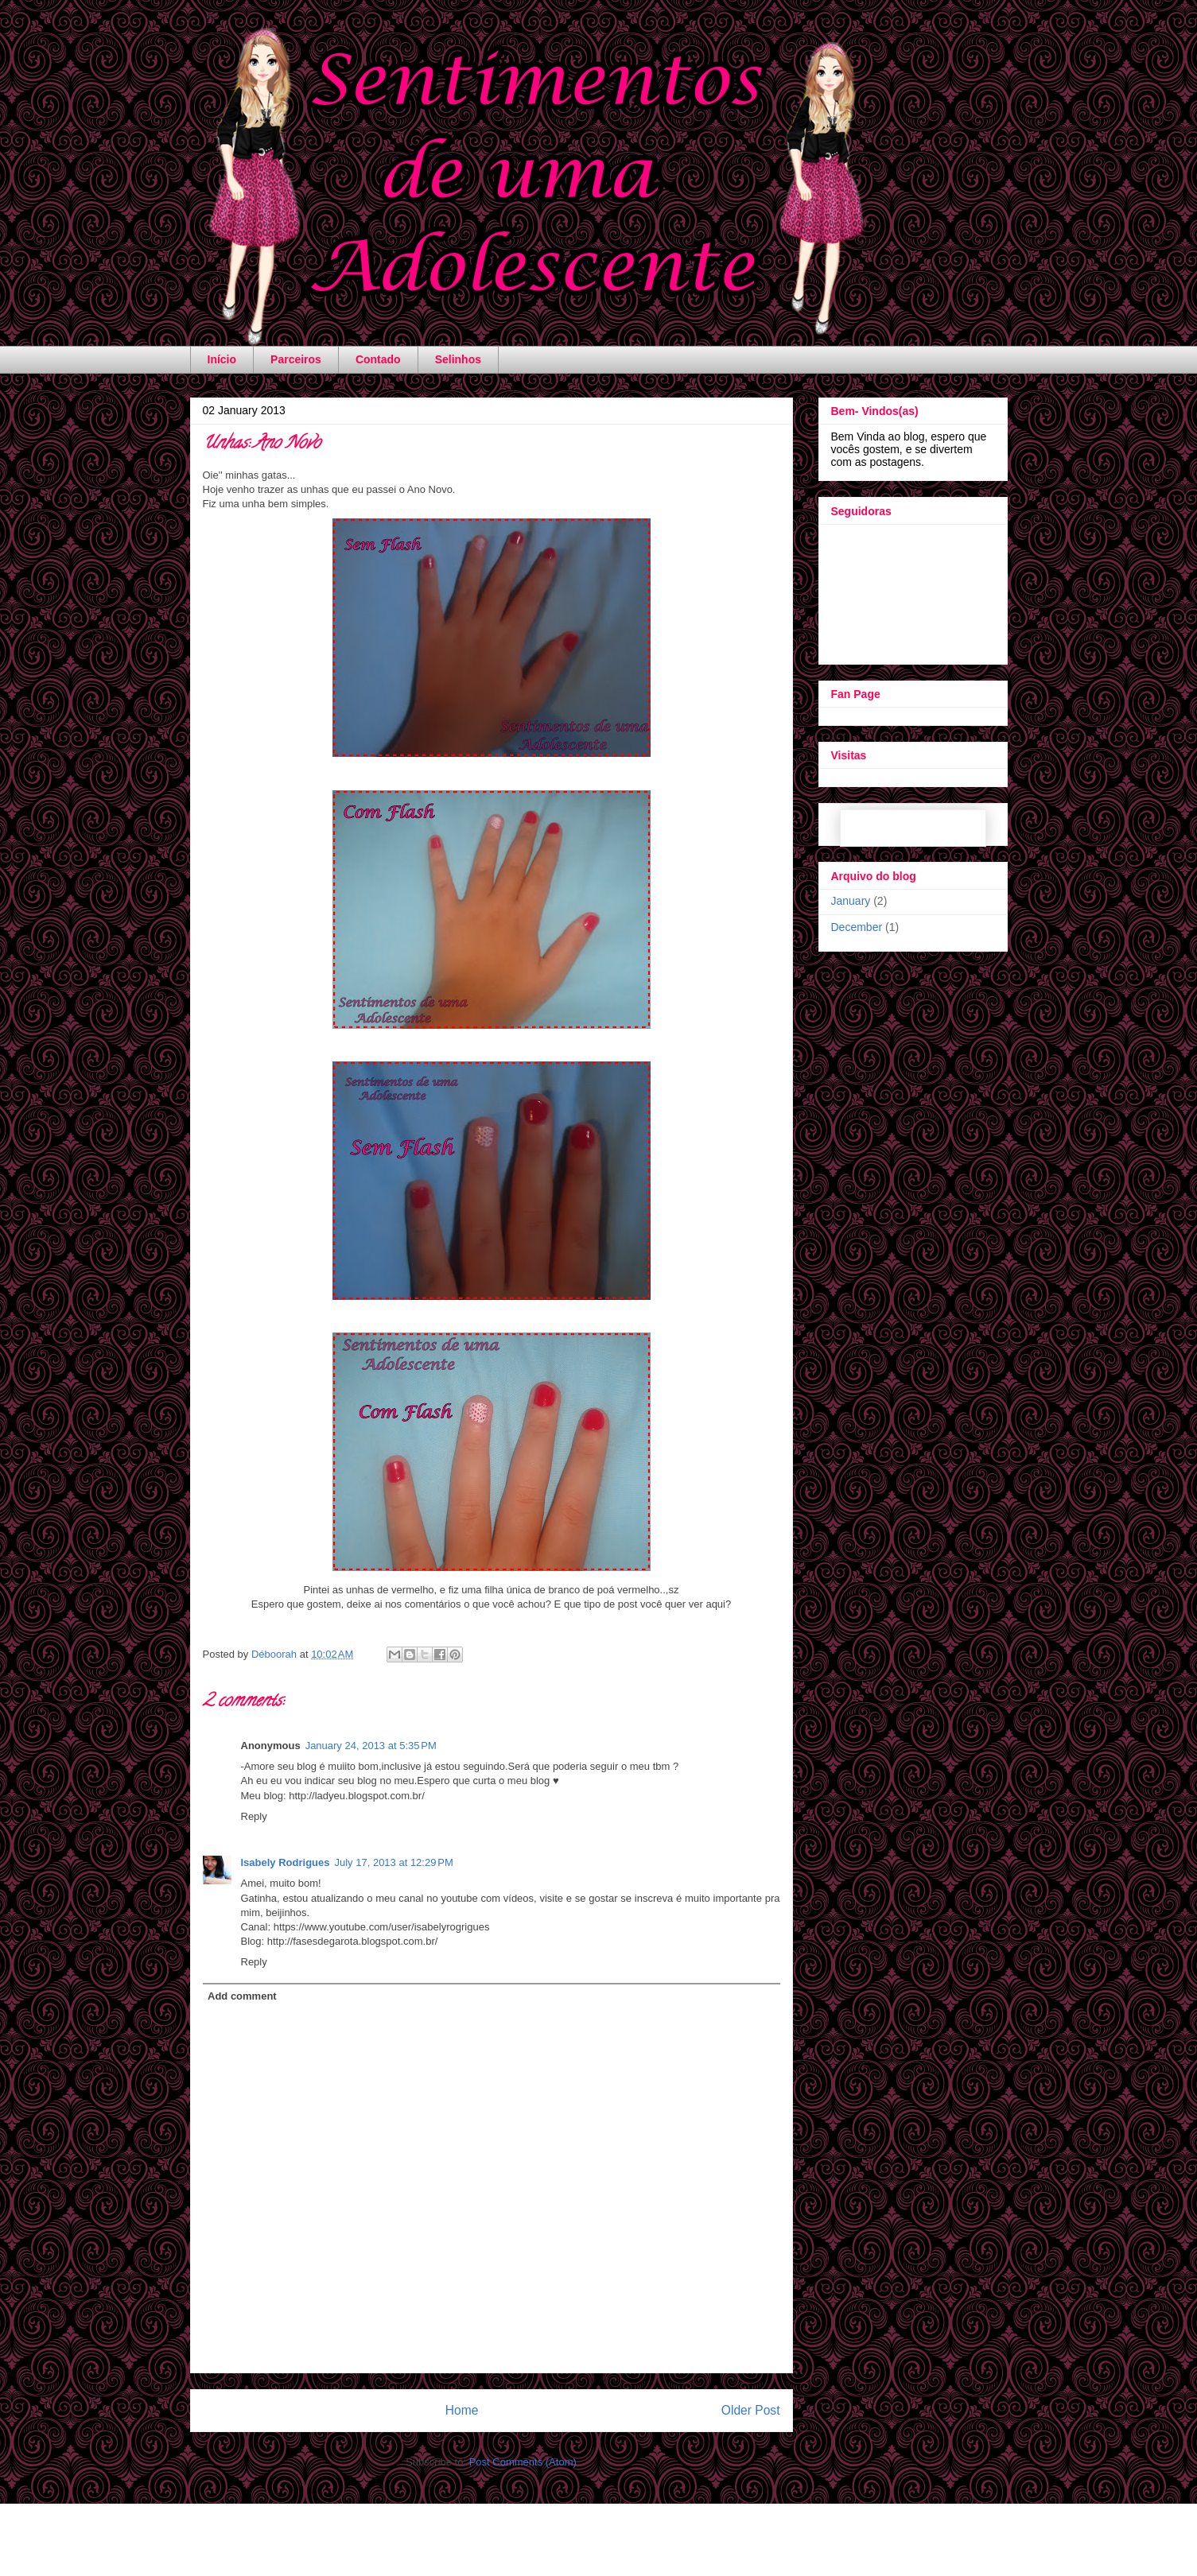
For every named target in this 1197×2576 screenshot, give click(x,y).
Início (222, 359)
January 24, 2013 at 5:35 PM (371, 1746)
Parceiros (295, 359)
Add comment (242, 1996)
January (851, 900)
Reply (254, 1816)
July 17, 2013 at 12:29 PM (393, 1862)
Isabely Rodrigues (285, 1862)
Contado (378, 359)
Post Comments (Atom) (523, 2462)
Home (462, 2410)
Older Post (750, 2410)
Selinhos (458, 359)
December (857, 927)
